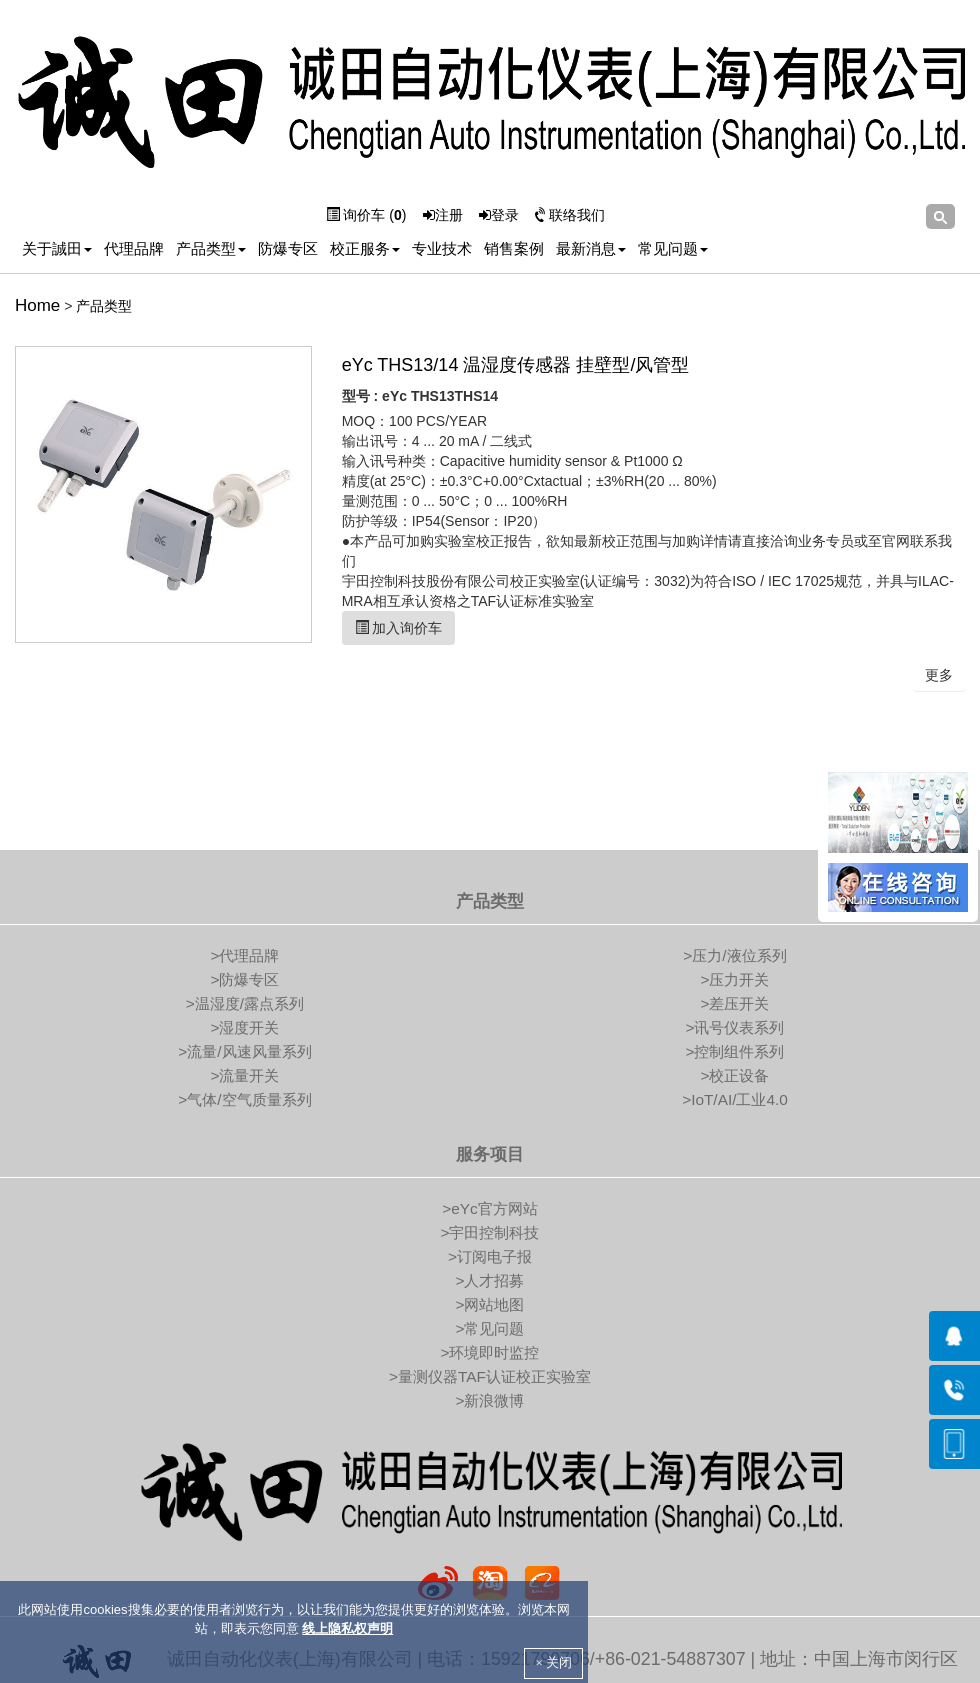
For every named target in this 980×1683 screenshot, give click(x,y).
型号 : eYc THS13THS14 (420, 396)
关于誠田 (57, 248)
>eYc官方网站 (490, 1208)
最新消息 (591, 248)
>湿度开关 (245, 1027)
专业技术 (442, 248)
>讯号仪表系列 (735, 1027)
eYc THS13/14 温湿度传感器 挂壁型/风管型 (516, 365)
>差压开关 (735, 1003)
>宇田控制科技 (490, 1232)
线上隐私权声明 (347, 1628)
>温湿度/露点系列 (245, 1003)
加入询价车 (398, 628)
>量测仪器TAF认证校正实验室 (490, 1376)
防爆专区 (288, 248)
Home (37, 305)
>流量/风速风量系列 (244, 1051)
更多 (939, 675)
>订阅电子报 (490, 1256)
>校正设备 (735, 1075)
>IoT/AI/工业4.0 (735, 1099)
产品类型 (211, 248)
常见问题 (673, 248)
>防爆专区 (245, 979)
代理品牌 (134, 248)
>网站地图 (490, 1304)
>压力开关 (735, 979)
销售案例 (514, 248)
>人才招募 (490, 1280)
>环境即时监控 (490, 1352)
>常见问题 (490, 1328)
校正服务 (365, 248)
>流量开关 (245, 1075)
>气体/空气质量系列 (244, 1099)
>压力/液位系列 (734, 955)
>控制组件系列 (735, 1051)
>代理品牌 (245, 955)
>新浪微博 (490, 1400)
